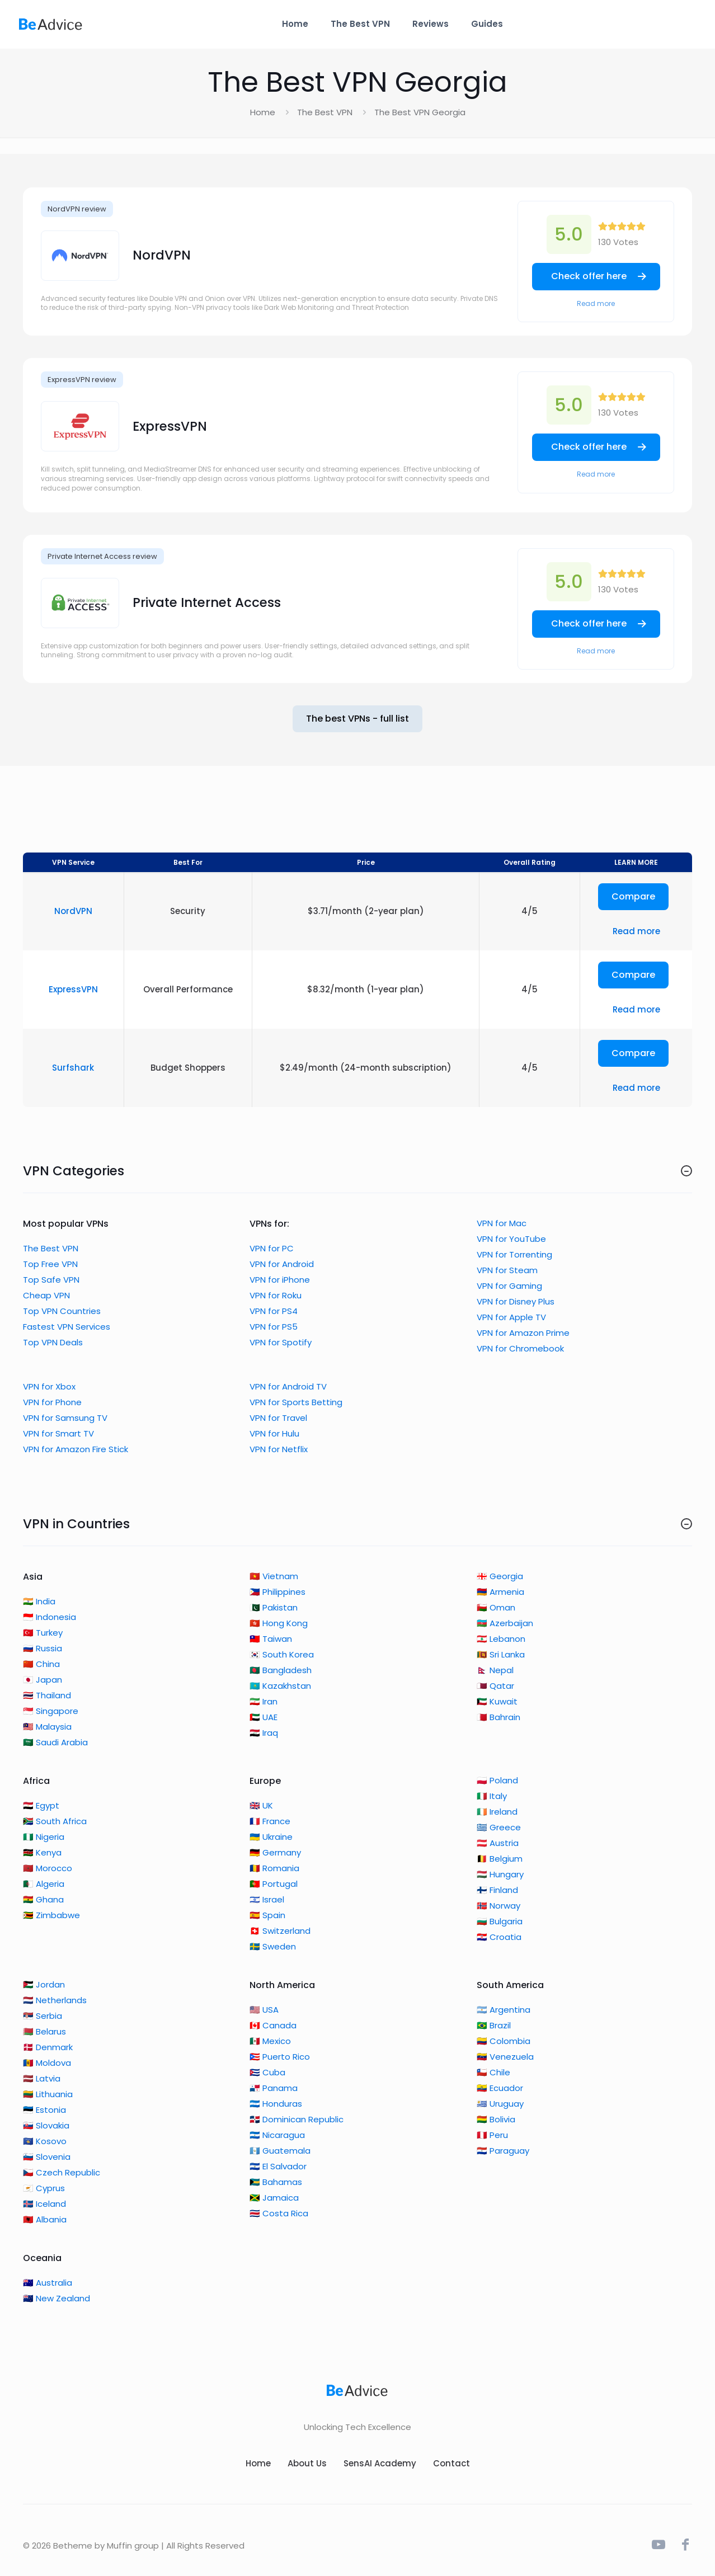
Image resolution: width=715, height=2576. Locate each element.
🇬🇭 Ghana (43, 1899)
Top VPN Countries (62, 1311)
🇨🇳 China (41, 1664)
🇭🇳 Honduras (276, 2103)
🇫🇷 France (270, 1821)
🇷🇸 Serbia (42, 2016)
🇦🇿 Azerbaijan (505, 1623)
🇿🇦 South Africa (55, 1821)
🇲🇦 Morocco (47, 1868)
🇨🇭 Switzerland (280, 1931)
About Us (307, 2463)
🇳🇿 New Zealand (56, 2298)
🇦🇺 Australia (47, 2282)
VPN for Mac (501, 1223)
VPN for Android (282, 1264)
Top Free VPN (50, 1264)
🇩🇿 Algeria (43, 1884)
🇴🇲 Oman (496, 1607)
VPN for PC (272, 1248)
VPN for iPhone (280, 1279)
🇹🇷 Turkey (43, 1632)
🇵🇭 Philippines (277, 1592)
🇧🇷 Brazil (494, 2025)
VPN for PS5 (274, 1326)
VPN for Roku (276, 1295)
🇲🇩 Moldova (47, 2063)
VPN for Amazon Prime (523, 1333)
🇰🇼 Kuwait (497, 1701)
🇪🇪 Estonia (44, 2110)
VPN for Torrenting (514, 1254)
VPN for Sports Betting (296, 1402)
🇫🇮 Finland (497, 1890)
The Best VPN (324, 112)
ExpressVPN (170, 426)
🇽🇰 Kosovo (45, 2141)
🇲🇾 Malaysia (47, 1726)
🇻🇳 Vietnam (274, 1576)
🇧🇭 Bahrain (498, 1717)
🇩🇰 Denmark (48, 2047)
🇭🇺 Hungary (500, 1874)
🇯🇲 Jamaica (274, 2197)
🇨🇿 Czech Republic (61, 2172)
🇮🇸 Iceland (44, 2204)
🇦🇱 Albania (45, 2219)
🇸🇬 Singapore (50, 1711)
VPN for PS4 (274, 1311)
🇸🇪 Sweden (273, 1946)
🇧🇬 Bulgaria (500, 1921)
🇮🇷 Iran (263, 1701)
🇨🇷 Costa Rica (279, 2213)
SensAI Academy (380, 2463)
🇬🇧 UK (261, 1805)
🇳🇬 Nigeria (43, 1837)
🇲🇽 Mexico (270, 2041)
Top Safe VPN (51, 1279)
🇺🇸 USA (264, 2009)
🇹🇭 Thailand (47, 1695)
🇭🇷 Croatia (499, 1937)
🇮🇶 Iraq (264, 1733)
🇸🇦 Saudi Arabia (55, 1742)
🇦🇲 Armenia (500, 1592)
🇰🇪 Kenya (42, 1852)
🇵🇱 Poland (497, 1780)
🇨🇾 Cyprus (44, 2188)
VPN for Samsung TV (65, 1418)
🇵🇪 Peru (492, 2135)
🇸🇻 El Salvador (278, 2166)
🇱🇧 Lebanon (501, 1639)
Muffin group (133, 2545)
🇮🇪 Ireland (497, 1811)
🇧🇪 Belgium (500, 1858)
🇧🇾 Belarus (44, 2031)
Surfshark (73, 1067)
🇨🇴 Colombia (503, 2041)
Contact (451, 2463)
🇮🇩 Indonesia (49, 1617)
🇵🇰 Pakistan (274, 1607)
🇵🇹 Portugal (274, 1884)
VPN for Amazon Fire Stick (75, 1449)
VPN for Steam (507, 1270)
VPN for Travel (278, 1418)
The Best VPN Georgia (419, 112)
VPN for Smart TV (58, 1433)
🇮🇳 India (39, 1601)
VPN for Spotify (281, 1342)
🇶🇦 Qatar (495, 1686)
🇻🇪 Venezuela (505, 2056)
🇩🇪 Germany (275, 1852)
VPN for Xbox (49, 1386)
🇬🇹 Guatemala (280, 2150)
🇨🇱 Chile (493, 2072)
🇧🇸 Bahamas (276, 2182)
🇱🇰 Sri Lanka (501, 1654)
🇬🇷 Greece (499, 1827)
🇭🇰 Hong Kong (279, 1623)
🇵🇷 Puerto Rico (280, 2056)
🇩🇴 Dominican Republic (297, 2119)
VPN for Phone (52, 1402)
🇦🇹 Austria (498, 1843)
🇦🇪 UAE (263, 1717)
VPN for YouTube (511, 1239)
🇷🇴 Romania (274, 1868)
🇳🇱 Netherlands (55, 2000)
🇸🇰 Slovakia (46, 2125)
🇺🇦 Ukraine (271, 1837)
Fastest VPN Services (66, 1326)
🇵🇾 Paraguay (503, 2150)
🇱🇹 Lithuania (48, 2094)
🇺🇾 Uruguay (500, 2103)
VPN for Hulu (274, 1433)
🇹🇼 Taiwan (271, 1639)
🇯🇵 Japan (42, 1679)
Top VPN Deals (53, 1342)
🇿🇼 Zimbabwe (51, 1915)
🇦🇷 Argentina (503, 2009)
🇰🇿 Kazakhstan (280, 1686)
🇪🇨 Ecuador (500, 2088)
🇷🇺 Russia (42, 1648)
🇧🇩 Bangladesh (281, 1670)
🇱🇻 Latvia (41, 2078)
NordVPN (162, 255)
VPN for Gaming (509, 1286)
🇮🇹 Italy (492, 1796)
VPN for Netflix (279, 1449)
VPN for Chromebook (520, 1348)
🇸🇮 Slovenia (46, 2157)
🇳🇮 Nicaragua (277, 2135)
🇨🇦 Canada (273, 2025)
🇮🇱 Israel (267, 1899)
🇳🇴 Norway (498, 1905)
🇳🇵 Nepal (495, 1670)
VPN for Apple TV (511, 1317)
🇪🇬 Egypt (41, 1805)
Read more (596, 303)
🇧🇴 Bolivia (496, 2119)
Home (262, 112)
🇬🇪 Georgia (500, 1576)
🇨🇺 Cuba (267, 2072)
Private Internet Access (207, 602)
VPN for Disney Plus (515, 1301)
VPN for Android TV (288, 1386)
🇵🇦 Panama (274, 2088)
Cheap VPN (46, 1295)
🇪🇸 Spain (267, 1915)
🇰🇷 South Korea (282, 1654)
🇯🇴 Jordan (44, 1984)
